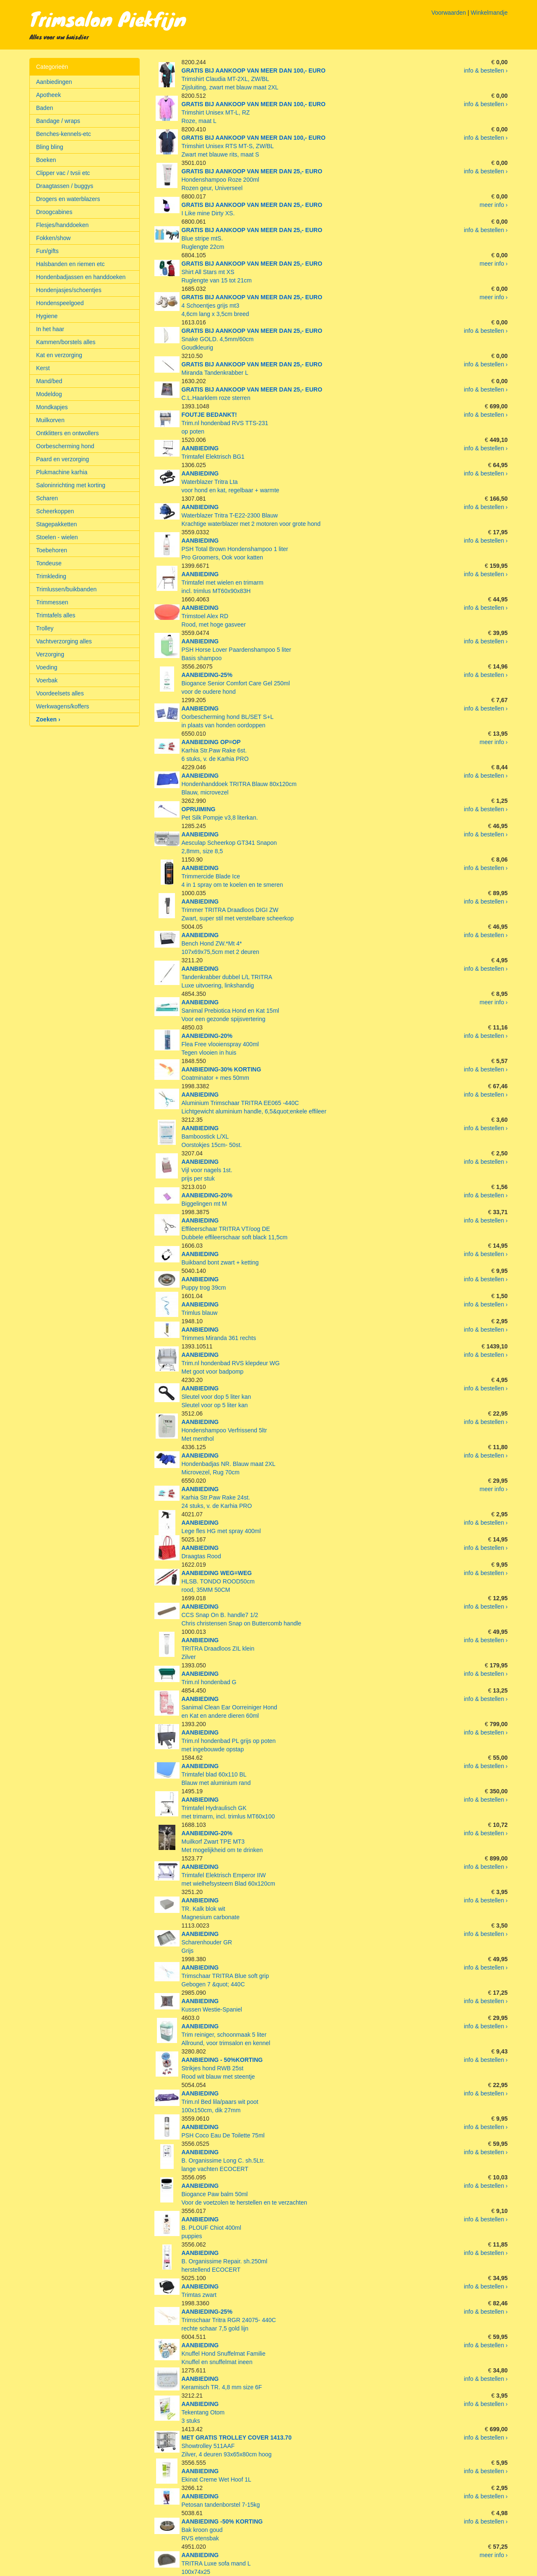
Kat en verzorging (59, 355)
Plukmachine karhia (61, 472)
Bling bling (49, 147)
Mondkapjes (52, 407)
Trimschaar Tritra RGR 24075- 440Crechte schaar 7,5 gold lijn (229, 2320)
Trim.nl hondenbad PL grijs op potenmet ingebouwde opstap (229, 1741)
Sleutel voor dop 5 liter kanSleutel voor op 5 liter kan (216, 1396)
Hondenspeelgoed (60, 303)
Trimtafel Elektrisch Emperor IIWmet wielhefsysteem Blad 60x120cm (228, 1875)
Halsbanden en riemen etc (70, 264)
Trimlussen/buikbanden (66, 589)
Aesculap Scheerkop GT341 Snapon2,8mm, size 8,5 (229, 842)
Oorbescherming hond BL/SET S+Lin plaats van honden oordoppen (228, 717)
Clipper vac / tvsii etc (63, 173)
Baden (44, 108)
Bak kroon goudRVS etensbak (222, 2530)
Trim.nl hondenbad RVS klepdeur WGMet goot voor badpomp (231, 1363)
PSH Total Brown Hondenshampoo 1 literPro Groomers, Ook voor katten (235, 549)
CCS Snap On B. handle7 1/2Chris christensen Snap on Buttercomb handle (242, 1615)
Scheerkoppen (55, 511)
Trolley (45, 628)
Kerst (43, 368)
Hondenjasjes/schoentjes (69, 290)
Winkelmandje (489, 12)
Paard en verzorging (62, 459)
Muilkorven (50, 420)
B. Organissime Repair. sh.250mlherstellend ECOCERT (225, 2261)
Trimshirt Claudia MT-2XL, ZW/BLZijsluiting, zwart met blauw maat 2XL (254, 79)
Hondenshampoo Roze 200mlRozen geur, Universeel (252, 179)
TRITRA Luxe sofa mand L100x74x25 (216, 2563)
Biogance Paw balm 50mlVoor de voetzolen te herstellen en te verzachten (245, 2194)
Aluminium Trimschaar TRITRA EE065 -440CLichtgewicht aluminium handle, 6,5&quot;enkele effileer (254, 1103)
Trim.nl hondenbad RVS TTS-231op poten (225, 423)
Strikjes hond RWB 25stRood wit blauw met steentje (222, 2068)
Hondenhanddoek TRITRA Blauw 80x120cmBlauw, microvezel (239, 784)
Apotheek (48, 94)
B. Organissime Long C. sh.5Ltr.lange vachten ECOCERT (223, 2160)
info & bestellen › (486, 70)
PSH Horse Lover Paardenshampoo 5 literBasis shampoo (236, 649)
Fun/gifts (47, 251)
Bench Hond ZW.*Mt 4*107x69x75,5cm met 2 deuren (220, 943)
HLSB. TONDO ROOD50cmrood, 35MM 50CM (218, 1581)
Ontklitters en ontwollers (67, 433)
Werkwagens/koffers (62, 706)
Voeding (46, 667)
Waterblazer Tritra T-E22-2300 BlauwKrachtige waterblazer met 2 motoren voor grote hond (251, 515)
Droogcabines (54, 212)
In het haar (50, 329)
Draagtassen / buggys (64, 186)
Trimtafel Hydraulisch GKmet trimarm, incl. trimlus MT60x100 (228, 1808)
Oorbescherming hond (65, 446)
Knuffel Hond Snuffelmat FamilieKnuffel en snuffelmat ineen (224, 2353)
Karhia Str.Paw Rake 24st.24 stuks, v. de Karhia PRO (217, 1497)
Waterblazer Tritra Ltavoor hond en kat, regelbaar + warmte (230, 482)
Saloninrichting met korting (70, 485)
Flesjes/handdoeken (62, 225)
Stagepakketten (56, 524)
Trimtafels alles (56, 615)
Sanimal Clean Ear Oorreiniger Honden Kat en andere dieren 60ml (229, 1707)
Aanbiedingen (54, 81)
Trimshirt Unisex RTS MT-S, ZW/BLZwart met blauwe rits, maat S (254, 146)
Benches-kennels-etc (63, 134)
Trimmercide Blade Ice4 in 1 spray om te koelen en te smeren (232, 876)
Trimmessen (52, 602)
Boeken (46, 160)
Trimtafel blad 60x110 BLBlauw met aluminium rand (216, 1774)
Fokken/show (53, 238)
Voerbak (46, 680)
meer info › (494, 204)
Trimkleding (51, 576)
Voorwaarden (448, 12)
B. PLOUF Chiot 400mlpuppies (211, 2227)
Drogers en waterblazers (68, 199)
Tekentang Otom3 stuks (203, 2412)
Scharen (47, 498)
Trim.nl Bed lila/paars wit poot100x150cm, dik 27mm (220, 2102)
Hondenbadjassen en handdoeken (80, 277)
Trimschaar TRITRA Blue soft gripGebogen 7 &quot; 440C (225, 1976)
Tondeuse (49, 563)
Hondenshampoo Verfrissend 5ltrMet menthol (224, 1430)
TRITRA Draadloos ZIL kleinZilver (218, 1648)
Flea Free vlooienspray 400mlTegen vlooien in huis (220, 1044)
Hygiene (46, 316)
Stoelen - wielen (57, 537)
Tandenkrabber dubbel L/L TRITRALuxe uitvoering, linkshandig (227, 977)
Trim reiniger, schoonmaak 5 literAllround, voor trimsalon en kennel (226, 2034)
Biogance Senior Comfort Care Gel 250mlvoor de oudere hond (236, 683)
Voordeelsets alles (60, 693)
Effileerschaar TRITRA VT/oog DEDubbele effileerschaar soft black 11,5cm (235, 1229)
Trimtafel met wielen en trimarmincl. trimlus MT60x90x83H (223, 582)
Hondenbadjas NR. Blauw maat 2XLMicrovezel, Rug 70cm (229, 1464)
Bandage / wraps (58, 121)
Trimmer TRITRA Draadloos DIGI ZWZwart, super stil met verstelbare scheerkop (238, 910)
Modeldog (49, 394)
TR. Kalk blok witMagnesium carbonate (211, 1908)
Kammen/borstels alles (66, 342)
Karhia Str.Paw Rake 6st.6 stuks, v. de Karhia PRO (215, 750)
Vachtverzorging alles (64, 641)
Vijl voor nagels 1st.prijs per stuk (207, 1170)
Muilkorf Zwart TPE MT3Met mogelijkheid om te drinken (222, 1841)
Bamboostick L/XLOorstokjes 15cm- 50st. (212, 1136)
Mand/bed (49, 381)
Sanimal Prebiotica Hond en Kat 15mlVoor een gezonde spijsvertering (230, 1010)
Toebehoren (51, 550)
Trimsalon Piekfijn (107, 18)
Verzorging (50, 654)
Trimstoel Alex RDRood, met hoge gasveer (214, 616)
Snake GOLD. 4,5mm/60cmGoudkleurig (252, 339)
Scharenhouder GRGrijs (207, 1942)
